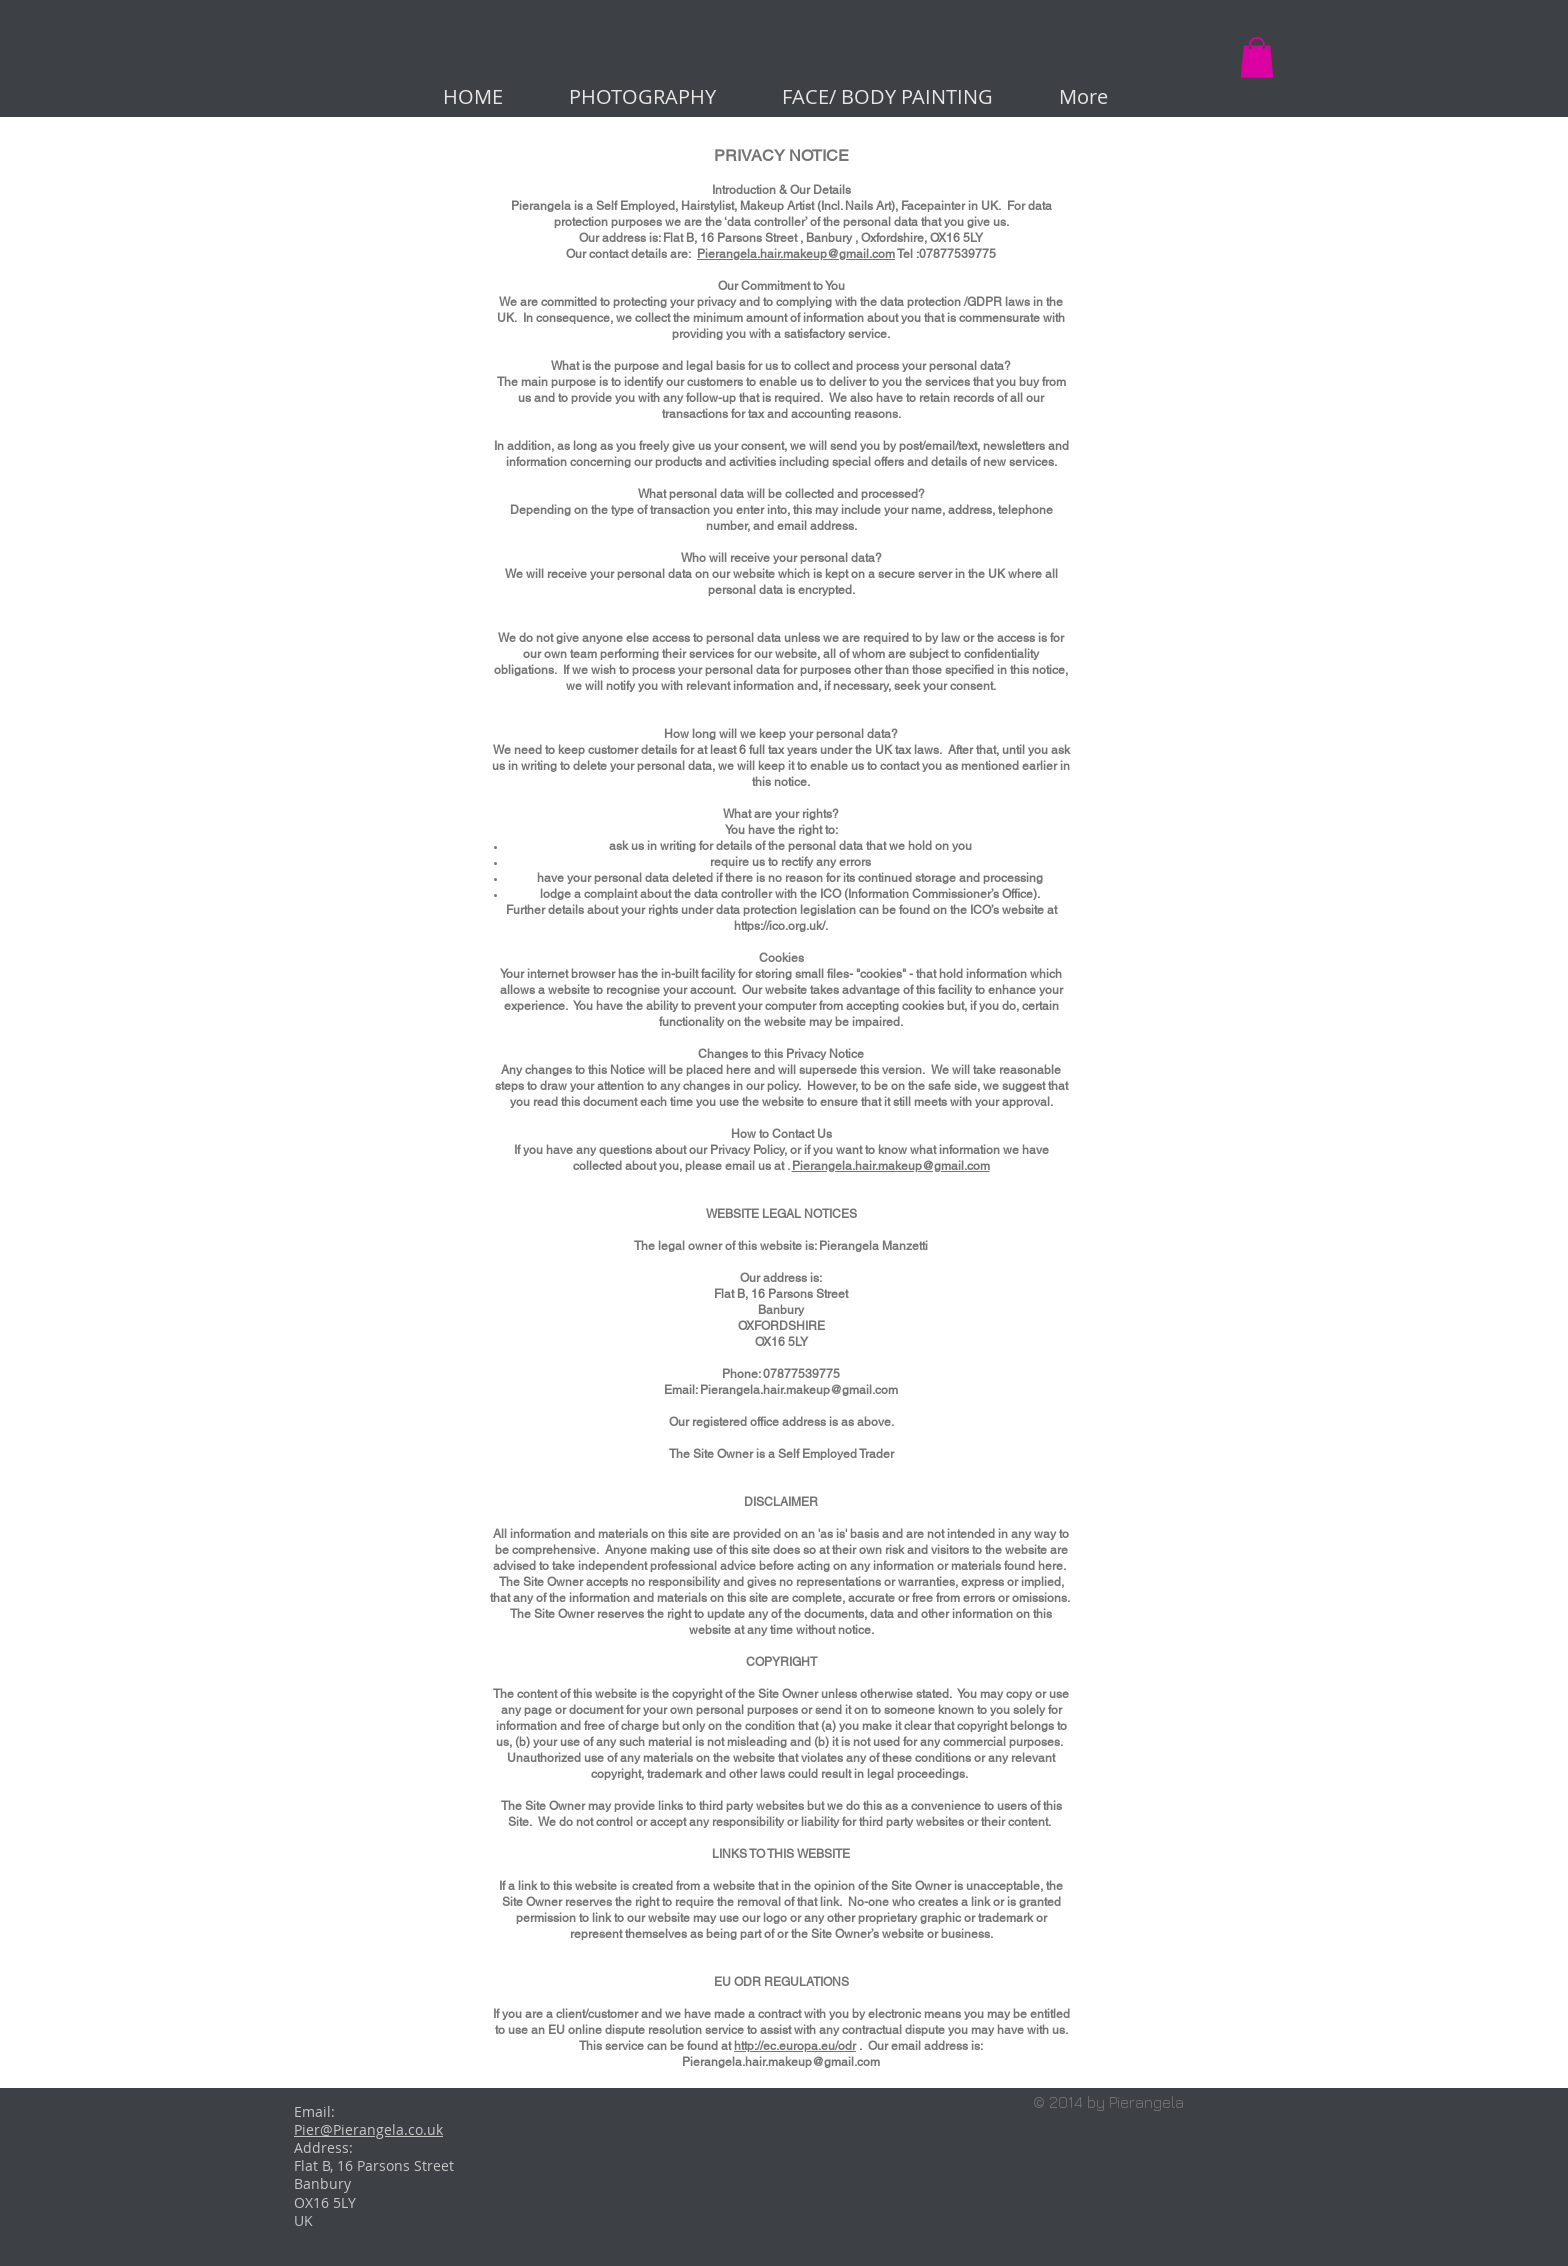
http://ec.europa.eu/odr (795, 2046)
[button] (1257, 57)
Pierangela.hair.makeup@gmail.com (796, 254)
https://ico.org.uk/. (781, 926)
